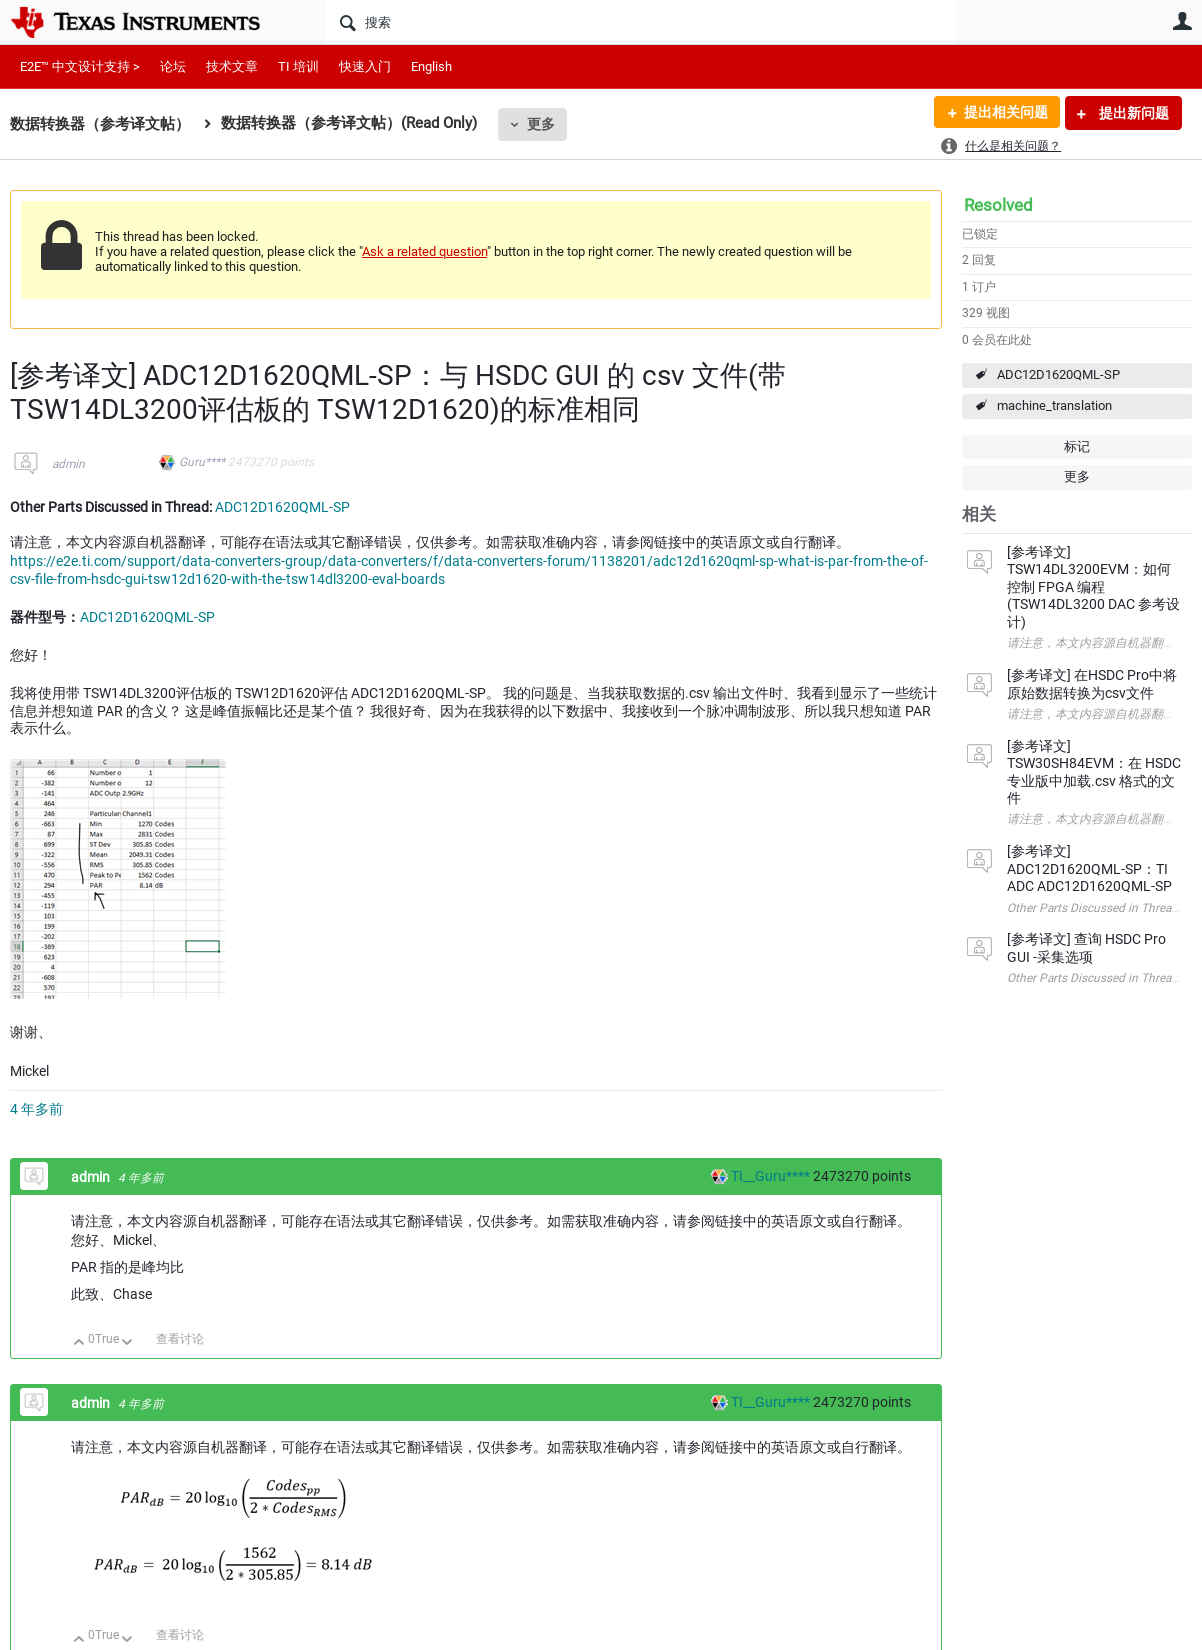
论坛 (173, 66)
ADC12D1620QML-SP (1058, 374)
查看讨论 (180, 1339)
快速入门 (365, 66)
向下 (127, 1343)
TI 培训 (298, 66)
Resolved (998, 205)
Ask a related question (424, 251)
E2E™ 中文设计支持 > (80, 66)
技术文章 (232, 66)
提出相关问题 (1005, 113)
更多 (541, 124)
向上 (79, 1343)
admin (68, 464)
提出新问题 (1132, 113)
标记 (1077, 446)
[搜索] (640, 22)
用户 (1182, 21)
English (431, 66)
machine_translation (1054, 405)
